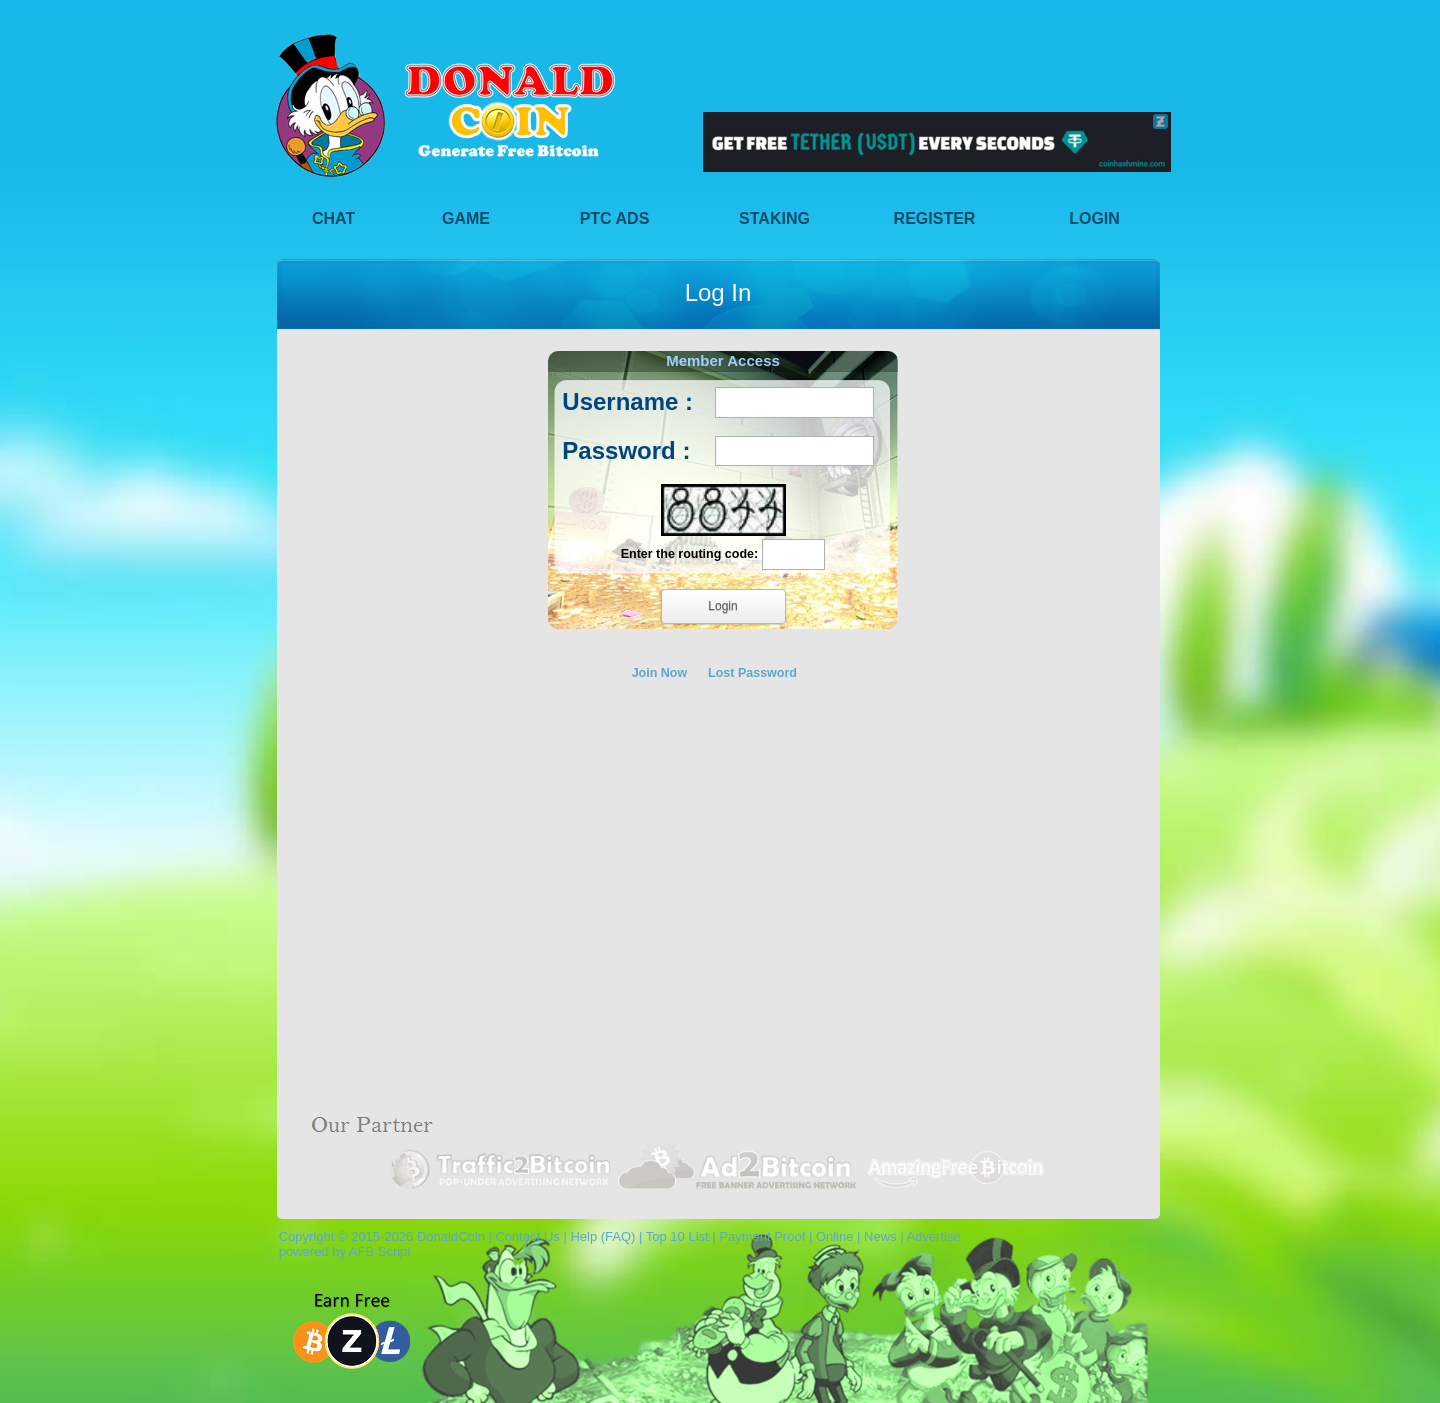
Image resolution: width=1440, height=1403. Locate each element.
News (880, 1236)
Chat (333, 218)
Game (466, 218)
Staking (774, 218)
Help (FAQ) (602, 1236)
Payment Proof (762, 1236)
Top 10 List (677, 1236)
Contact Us (527, 1236)
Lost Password (752, 673)
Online (835, 1236)
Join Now (660, 673)
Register (935, 218)
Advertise (933, 1236)
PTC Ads (615, 218)
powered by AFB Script (341, 1251)
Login (1094, 218)
